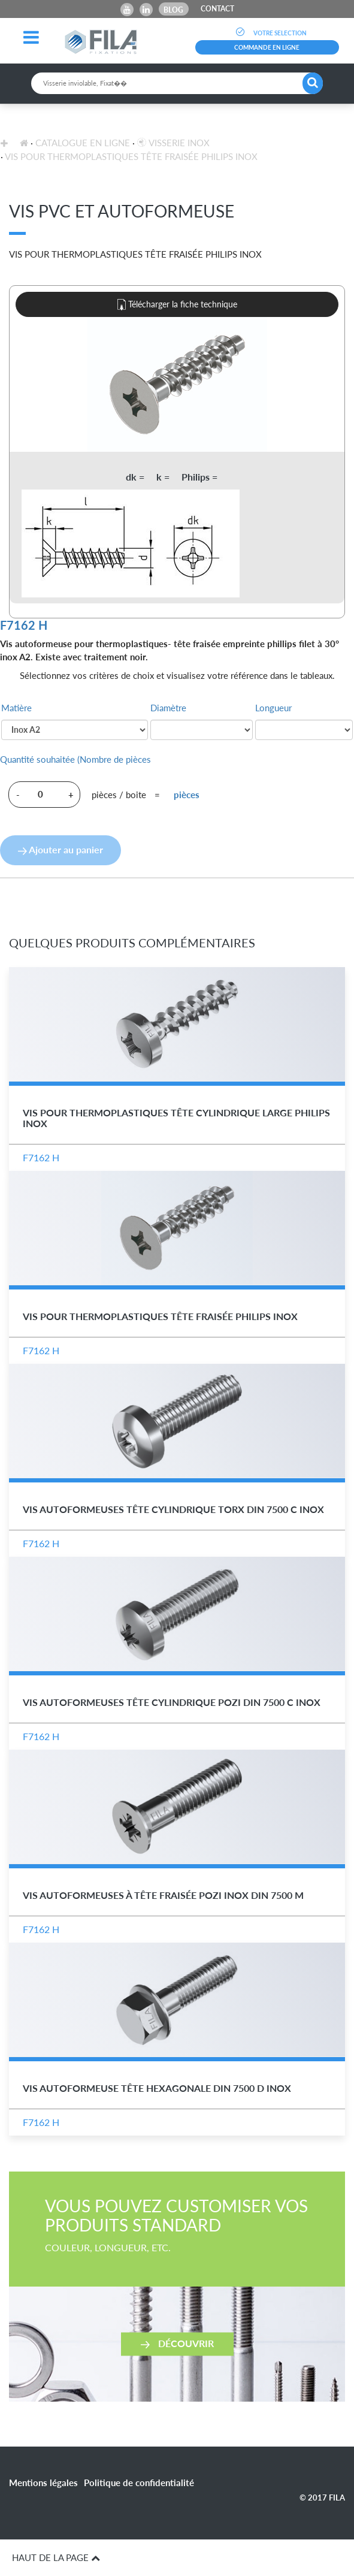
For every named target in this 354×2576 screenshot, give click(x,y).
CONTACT (217, 8)
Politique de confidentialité (139, 2482)
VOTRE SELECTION (267, 33)
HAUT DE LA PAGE (56, 2557)
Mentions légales (43, 2482)
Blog (173, 9)
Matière (16, 707)
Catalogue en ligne (82, 142)
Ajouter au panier (60, 849)
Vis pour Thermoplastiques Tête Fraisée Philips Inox (131, 156)
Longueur (273, 707)
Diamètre (168, 707)
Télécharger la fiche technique (177, 305)
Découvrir (177, 2343)
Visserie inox (173, 142)
